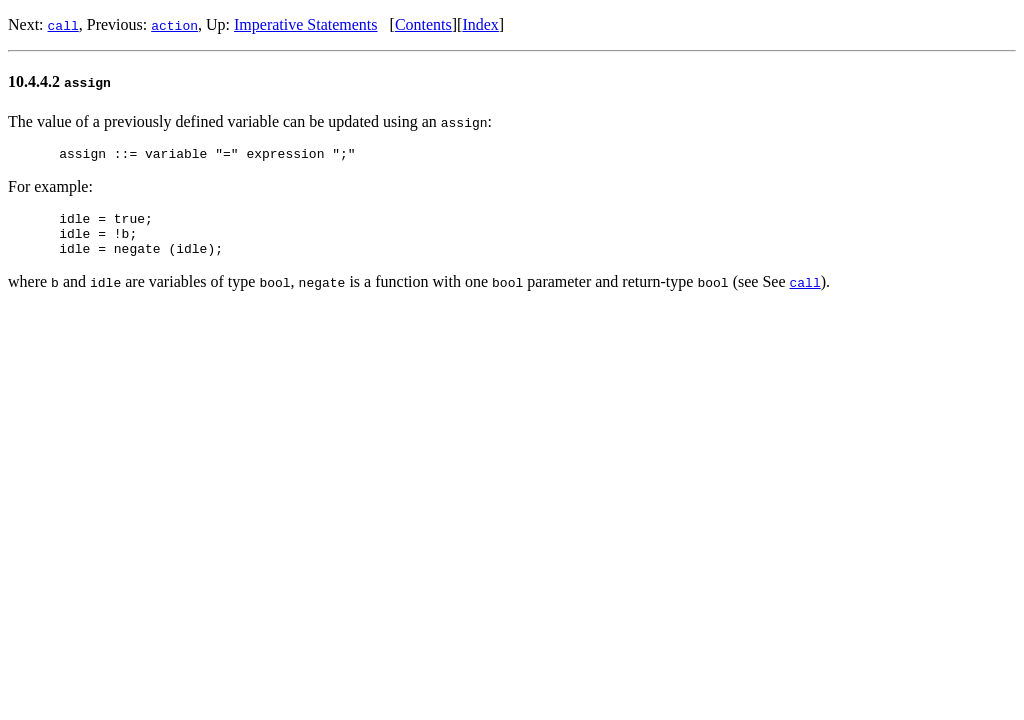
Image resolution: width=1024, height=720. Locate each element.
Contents (423, 24)
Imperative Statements (306, 24)
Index (480, 24)
